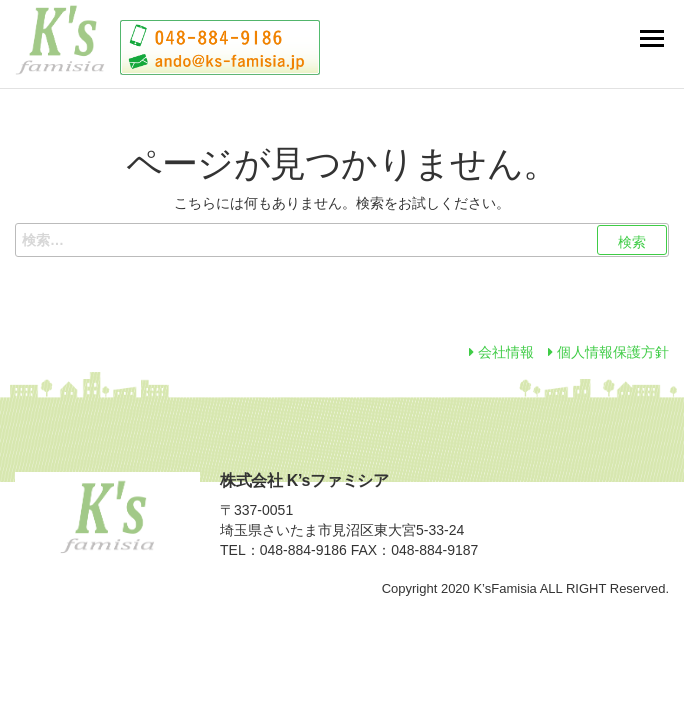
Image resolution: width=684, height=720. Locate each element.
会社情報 (501, 352)
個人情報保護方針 (608, 352)
